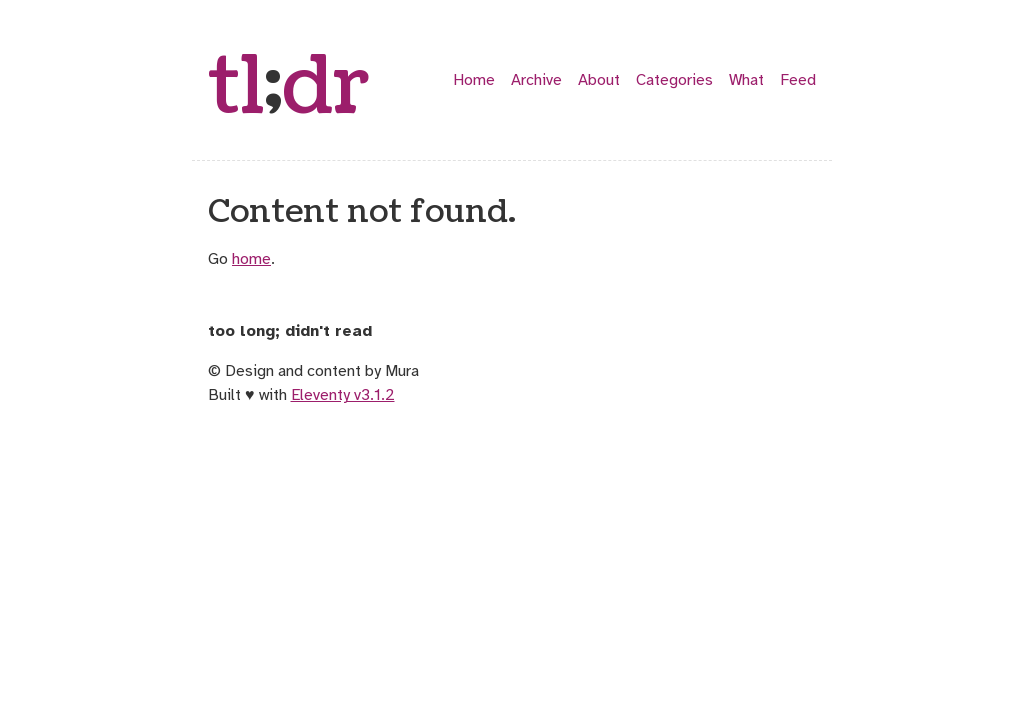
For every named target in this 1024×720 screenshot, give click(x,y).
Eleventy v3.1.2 (343, 395)
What (746, 80)
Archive (536, 80)
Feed (798, 80)
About (599, 80)
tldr (289, 88)
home (251, 259)
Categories (674, 80)
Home (474, 80)
